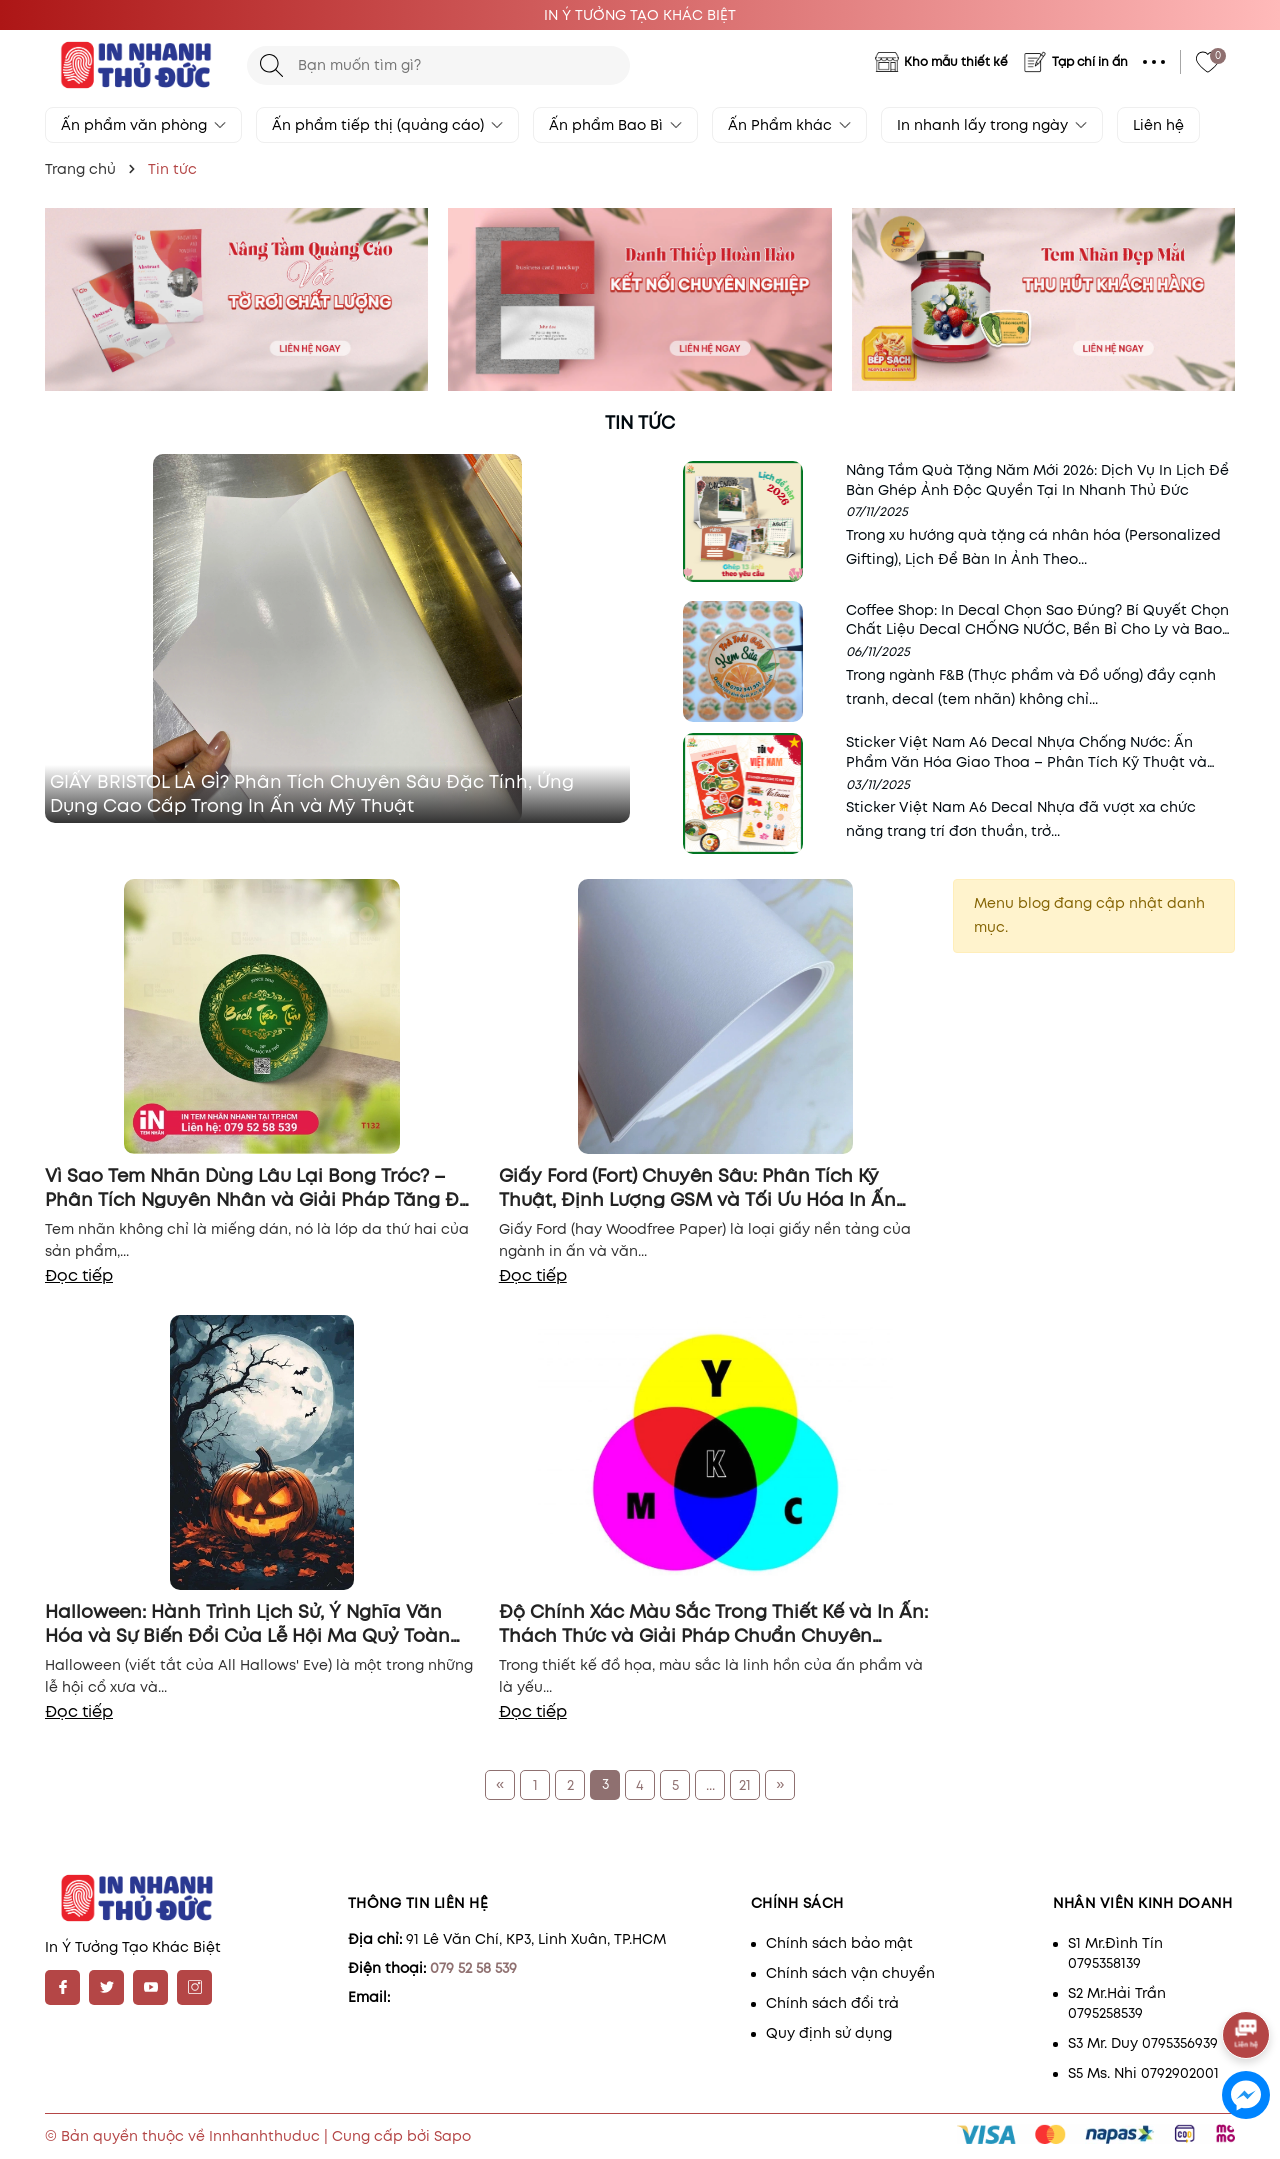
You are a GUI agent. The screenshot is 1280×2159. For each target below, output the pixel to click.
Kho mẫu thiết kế (956, 61)
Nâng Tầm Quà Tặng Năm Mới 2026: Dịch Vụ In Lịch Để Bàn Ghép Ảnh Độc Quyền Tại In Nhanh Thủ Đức (1037, 480)
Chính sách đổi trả (832, 2003)
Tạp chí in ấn (1090, 61)
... (710, 1785)
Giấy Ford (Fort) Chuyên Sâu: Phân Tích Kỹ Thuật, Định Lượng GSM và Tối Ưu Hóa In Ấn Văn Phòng (697, 1186)
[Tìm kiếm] (271, 65)
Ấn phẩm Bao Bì (615, 125)
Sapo (452, 2136)
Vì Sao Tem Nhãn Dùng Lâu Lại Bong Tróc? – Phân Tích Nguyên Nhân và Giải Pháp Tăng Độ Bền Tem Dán (258, 1186)
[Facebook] (62, 1987)
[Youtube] (150, 1987)
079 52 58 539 (473, 1968)
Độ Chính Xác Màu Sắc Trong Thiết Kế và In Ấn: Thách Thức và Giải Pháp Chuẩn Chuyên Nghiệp (713, 1622)
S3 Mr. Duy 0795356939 (1143, 2043)
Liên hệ (1158, 125)
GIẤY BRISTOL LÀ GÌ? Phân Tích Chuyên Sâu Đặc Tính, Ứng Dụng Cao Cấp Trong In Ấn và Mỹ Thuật (312, 794)
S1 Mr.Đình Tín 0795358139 (1115, 1953)
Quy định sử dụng (829, 2033)
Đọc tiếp (79, 1275)
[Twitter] (106, 1987)
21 (745, 1785)
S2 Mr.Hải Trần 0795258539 (1117, 2003)
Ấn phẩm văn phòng (143, 125)
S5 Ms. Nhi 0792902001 (1143, 2073)
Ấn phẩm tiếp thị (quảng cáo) (387, 125)
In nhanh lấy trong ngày (992, 125)
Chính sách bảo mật (839, 1943)
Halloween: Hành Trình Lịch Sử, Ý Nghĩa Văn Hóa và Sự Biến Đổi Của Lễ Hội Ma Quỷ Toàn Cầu (247, 1622)
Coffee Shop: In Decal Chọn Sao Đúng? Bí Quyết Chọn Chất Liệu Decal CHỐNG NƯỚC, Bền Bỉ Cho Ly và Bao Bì (1037, 629)
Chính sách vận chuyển (850, 1973)
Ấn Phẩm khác (789, 125)
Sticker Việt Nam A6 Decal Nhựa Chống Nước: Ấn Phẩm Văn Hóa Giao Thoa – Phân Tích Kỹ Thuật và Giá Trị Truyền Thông (1026, 761)
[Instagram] (194, 1987)
